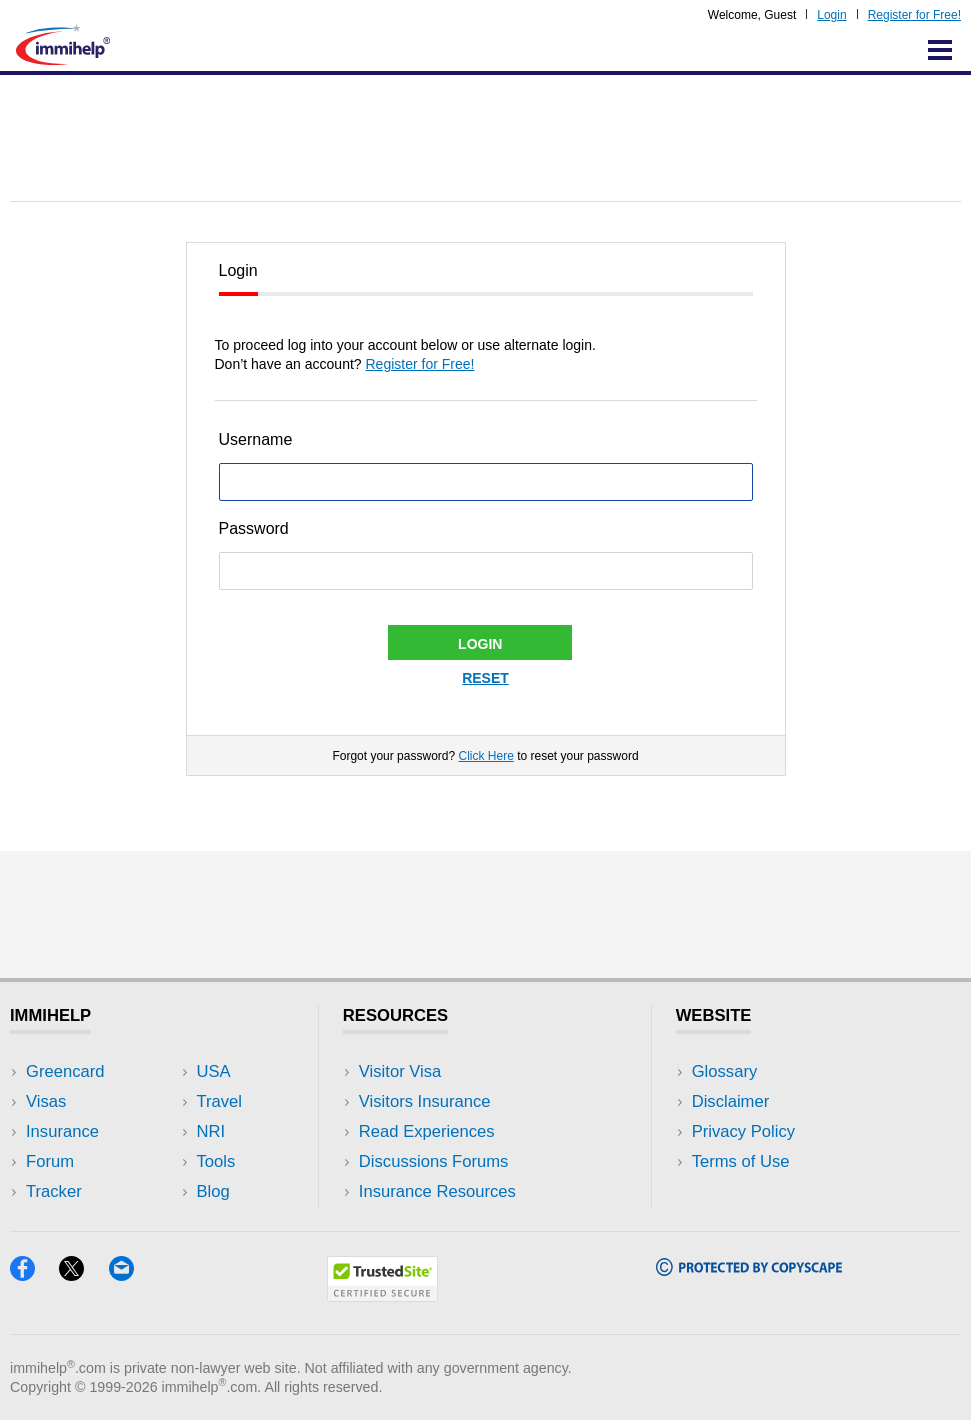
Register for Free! (914, 15)
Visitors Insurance (425, 1101)
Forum (50, 1161)
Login (831, 15)
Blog (213, 1191)
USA (214, 1071)
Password (254, 528)
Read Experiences (427, 1131)
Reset (485, 678)
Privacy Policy (743, 1131)
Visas (46, 1101)
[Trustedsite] (382, 1295)
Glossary (725, 1071)
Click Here (485, 756)
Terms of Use (741, 1161)
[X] (83, 1274)
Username (256, 439)
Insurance (62, 1131)
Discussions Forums (434, 1161)
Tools (216, 1161)
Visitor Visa (400, 1071)
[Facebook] (34, 1274)
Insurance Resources (437, 1191)
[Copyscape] (749, 1269)
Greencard (65, 1071)
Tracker (54, 1191)
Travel (220, 1101)
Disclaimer (731, 1101)
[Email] (131, 1274)
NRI (211, 1131)
